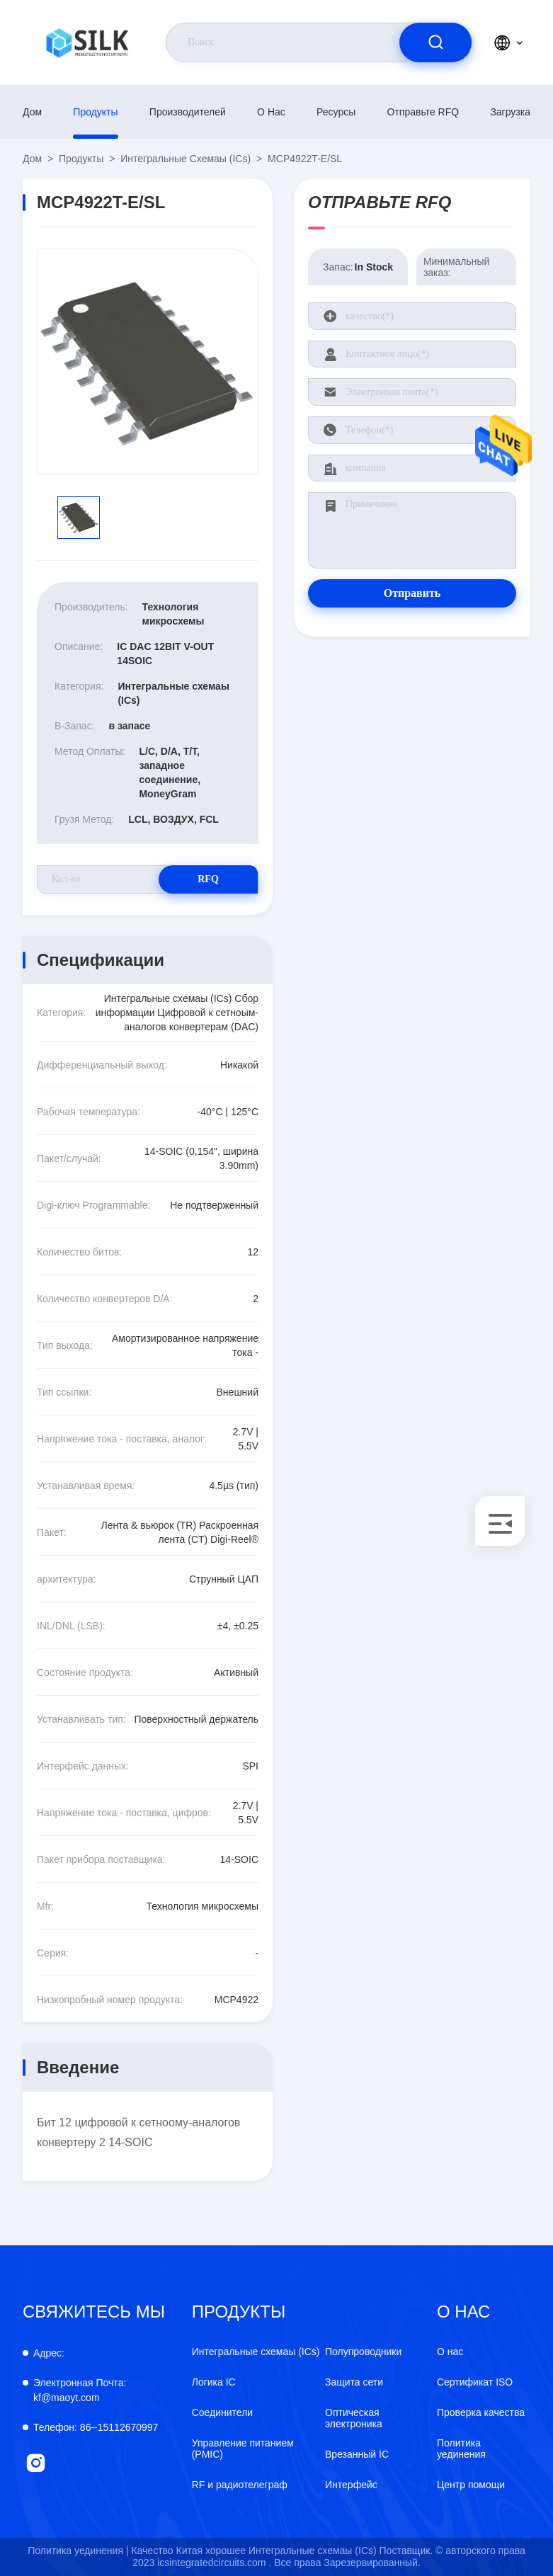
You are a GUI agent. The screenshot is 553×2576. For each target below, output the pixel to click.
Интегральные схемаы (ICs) (185, 158)
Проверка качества (481, 2412)
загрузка (510, 112)
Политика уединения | (78, 2550)
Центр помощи (471, 2484)
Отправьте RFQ (423, 112)
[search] (435, 42)
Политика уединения (461, 2448)
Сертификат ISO (475, 2382)
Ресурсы (336, 112)
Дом (32, 112)
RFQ (208, 879)
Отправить (412, 593)
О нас (271, 112)
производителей (187, 112)
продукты (95, 112)
